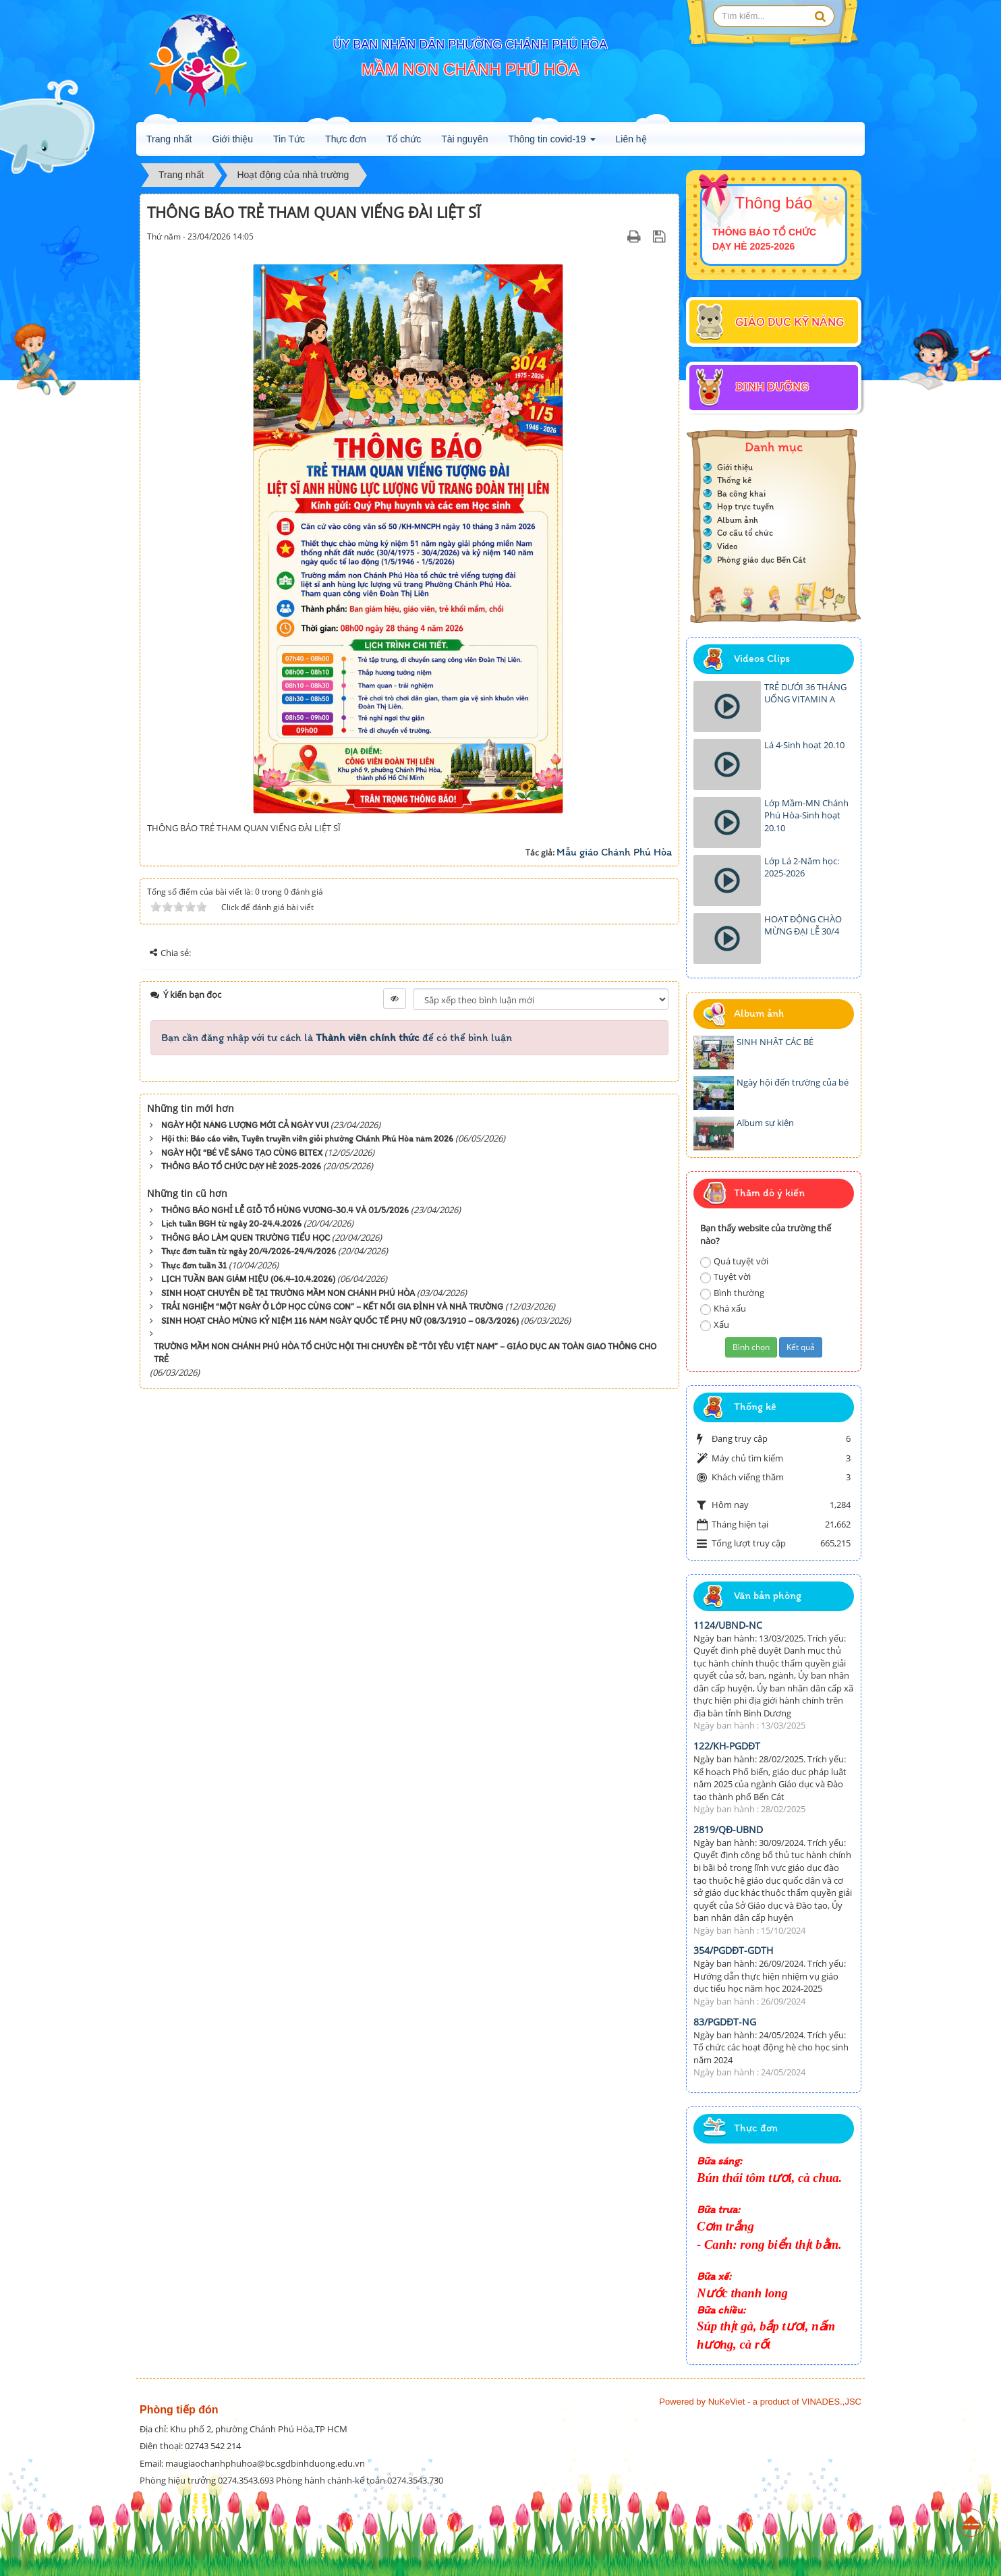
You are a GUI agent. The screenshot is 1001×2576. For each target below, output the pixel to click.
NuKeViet (726, 2402)
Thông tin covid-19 (551, 143)
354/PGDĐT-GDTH (733, 1950)
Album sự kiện (765, 1123)
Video (727, 546)
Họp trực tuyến (745, 506)
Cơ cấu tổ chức (745, 533)
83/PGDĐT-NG (724, 2021)
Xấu (714, 1324)
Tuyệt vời (725, 1276)
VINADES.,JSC (831, 2402)
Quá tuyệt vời (734, 1261)
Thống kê (734, 480)
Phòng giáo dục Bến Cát (761, 560)
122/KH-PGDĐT (726, 1745)
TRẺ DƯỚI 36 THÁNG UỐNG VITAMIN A (805, 693)
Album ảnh (737, 520)
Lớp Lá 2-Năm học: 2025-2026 (801, 867)
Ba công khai (741, 493)
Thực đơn (345, 139)
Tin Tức (289, 139)
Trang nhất (169, 139)
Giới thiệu (232, 139)
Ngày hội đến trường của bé (793, 1082)
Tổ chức (404, 139)
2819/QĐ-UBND (728, 1829)
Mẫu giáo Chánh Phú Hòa (614, 851)
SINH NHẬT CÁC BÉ (775, 1042)
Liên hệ (631, 139)
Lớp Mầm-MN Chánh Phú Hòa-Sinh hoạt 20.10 (806, 815)
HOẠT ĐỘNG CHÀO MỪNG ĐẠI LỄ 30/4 (803, 925)
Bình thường (732, 1293)
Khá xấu (723, 1308)
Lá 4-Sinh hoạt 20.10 (804, 745)
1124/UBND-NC (727, 1625)
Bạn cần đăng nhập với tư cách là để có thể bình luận (336, 1037)
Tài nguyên (464, 139)
